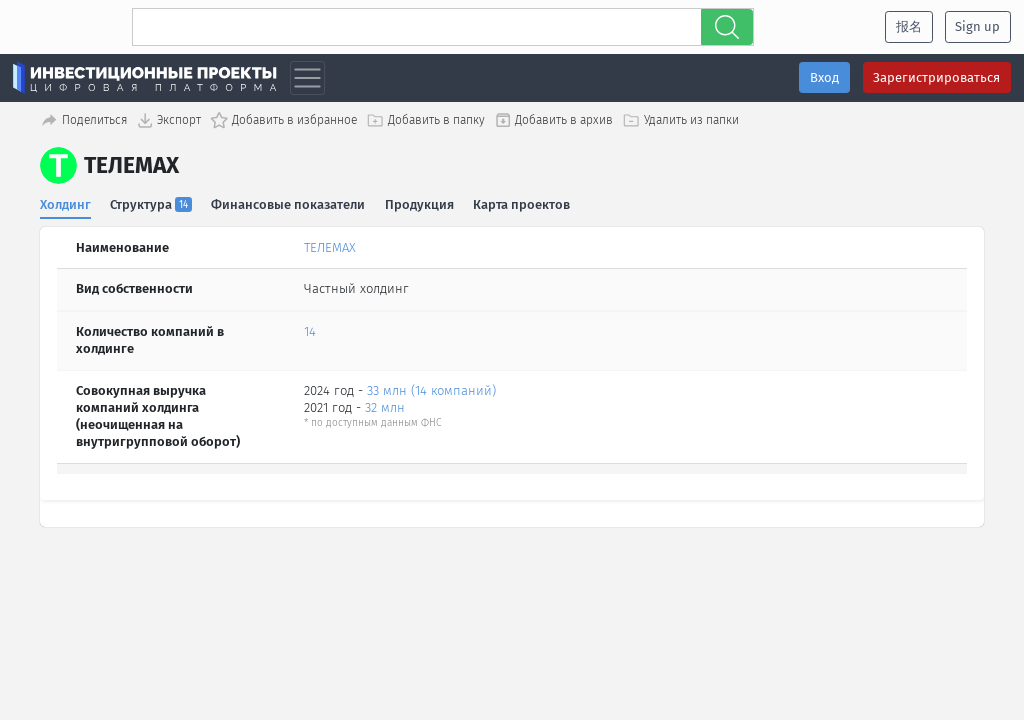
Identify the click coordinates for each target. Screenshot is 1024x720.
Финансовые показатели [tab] (289, 204)
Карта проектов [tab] (522, 204)
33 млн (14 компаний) (431, 390)
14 (310, 331)
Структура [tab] (152, 204)
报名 (909, 26)
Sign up (977, 26)
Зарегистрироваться (936, 77)
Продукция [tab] (419, 204)
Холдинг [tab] (65, 204)
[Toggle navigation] (307, 78)
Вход (824, 77)
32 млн (385, 407)
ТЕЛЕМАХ (330, 247)
